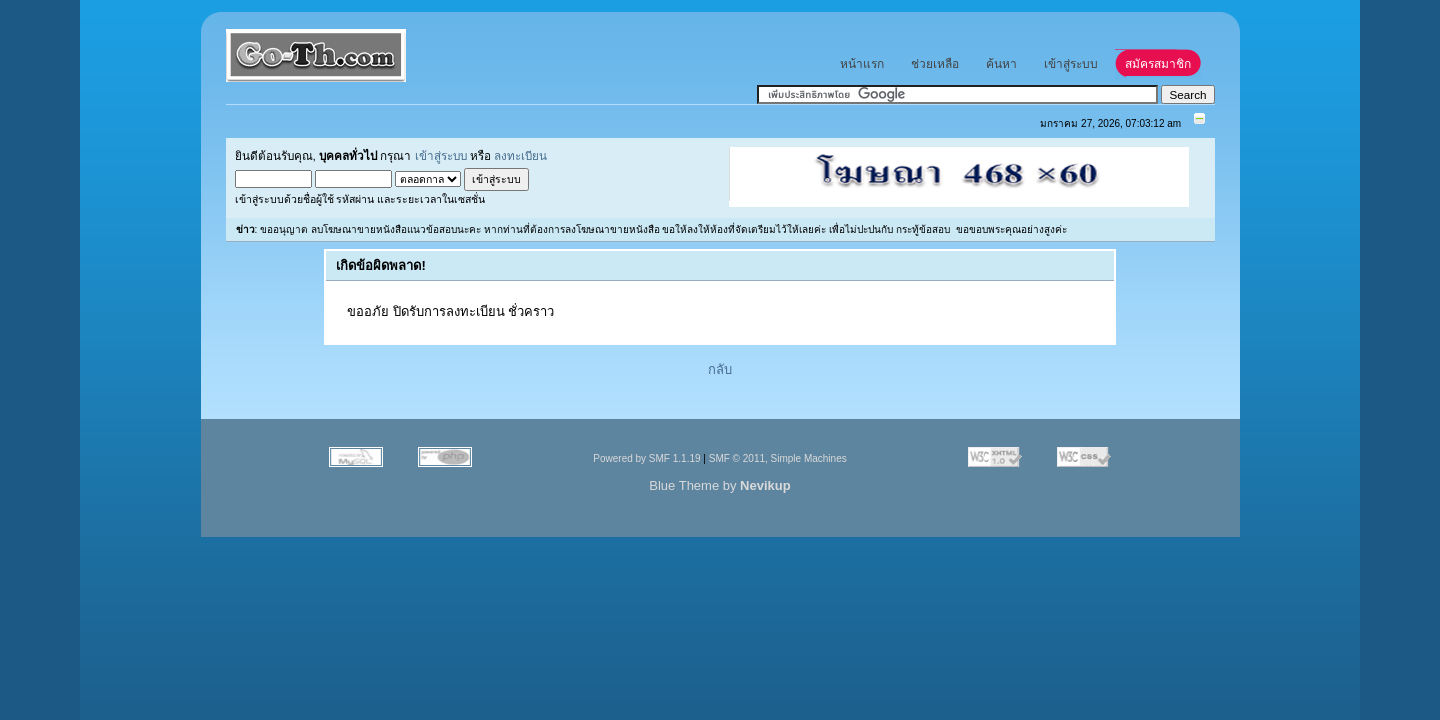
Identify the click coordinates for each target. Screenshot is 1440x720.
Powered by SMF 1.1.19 (646, 458)
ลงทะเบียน (520, 155)
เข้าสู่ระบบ (441, 155)
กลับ (720, 369)
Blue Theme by (719, 485)
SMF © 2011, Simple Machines (778, 458)
